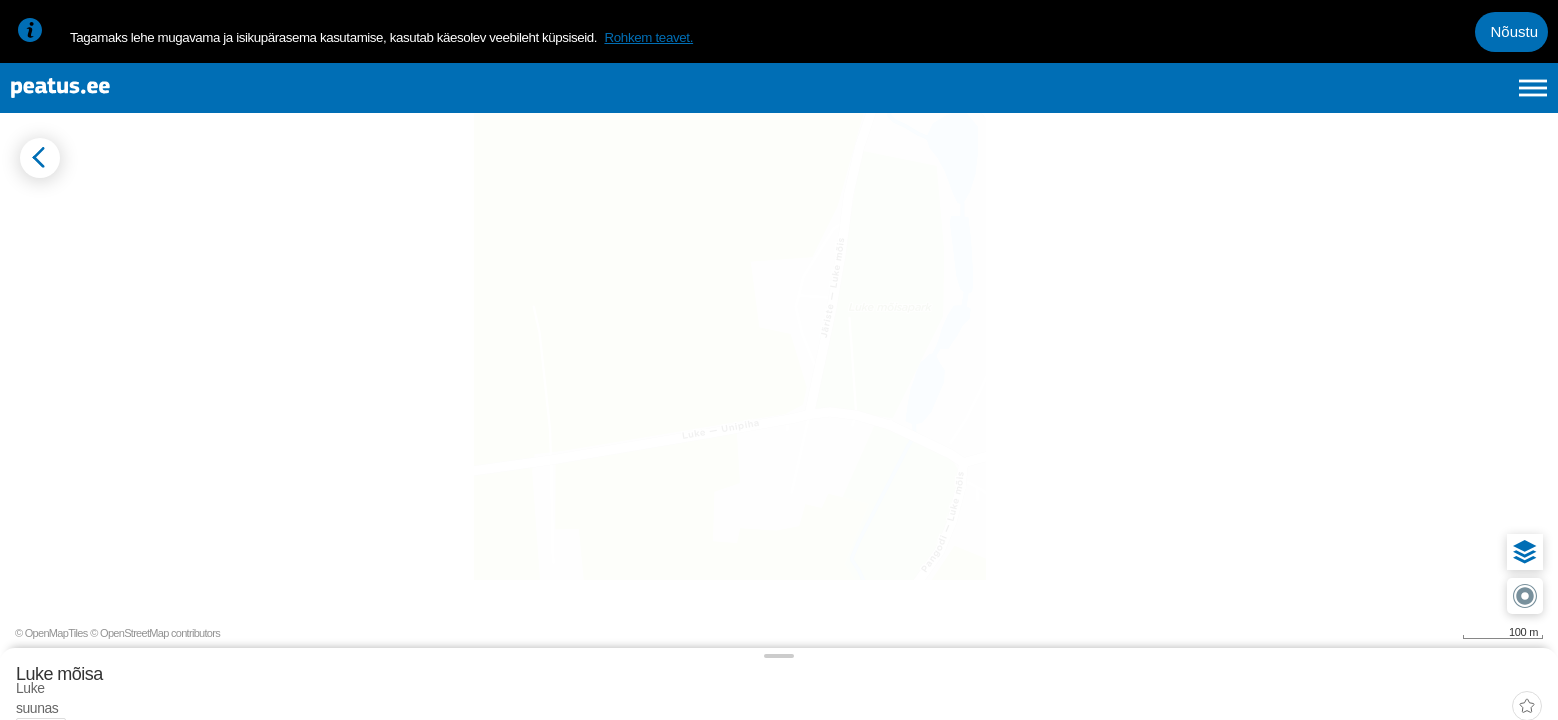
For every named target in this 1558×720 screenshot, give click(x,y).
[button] (1510, 466)
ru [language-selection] (1479, 98)
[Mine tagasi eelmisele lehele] (32, 196)
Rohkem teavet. (648, 37)
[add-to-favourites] (445, 215)
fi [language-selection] (1426, 98)
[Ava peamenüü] (1533, 98)
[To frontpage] (115, 98)
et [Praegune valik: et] (1319, 98)
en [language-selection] (1374, 98)
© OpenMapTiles (1374, 688)
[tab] (110, 277)
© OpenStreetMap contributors (1478, 688)
